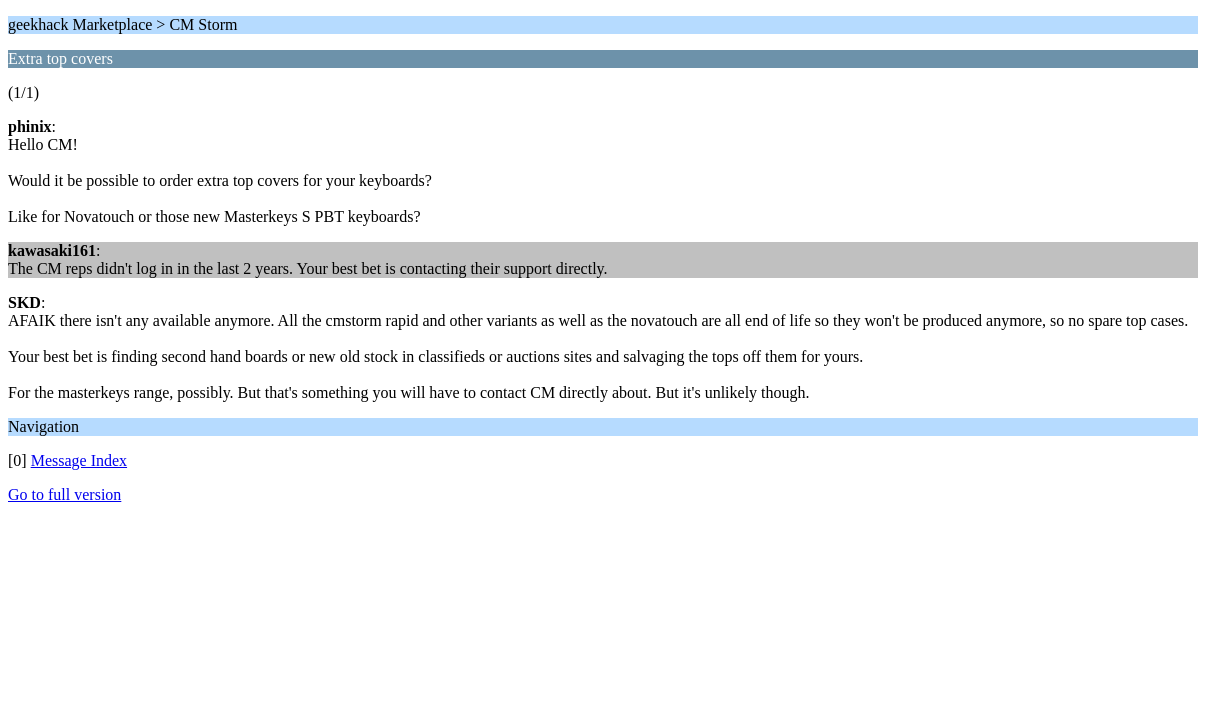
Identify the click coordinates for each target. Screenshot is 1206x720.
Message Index (79, 460)
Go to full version (64, 494)
